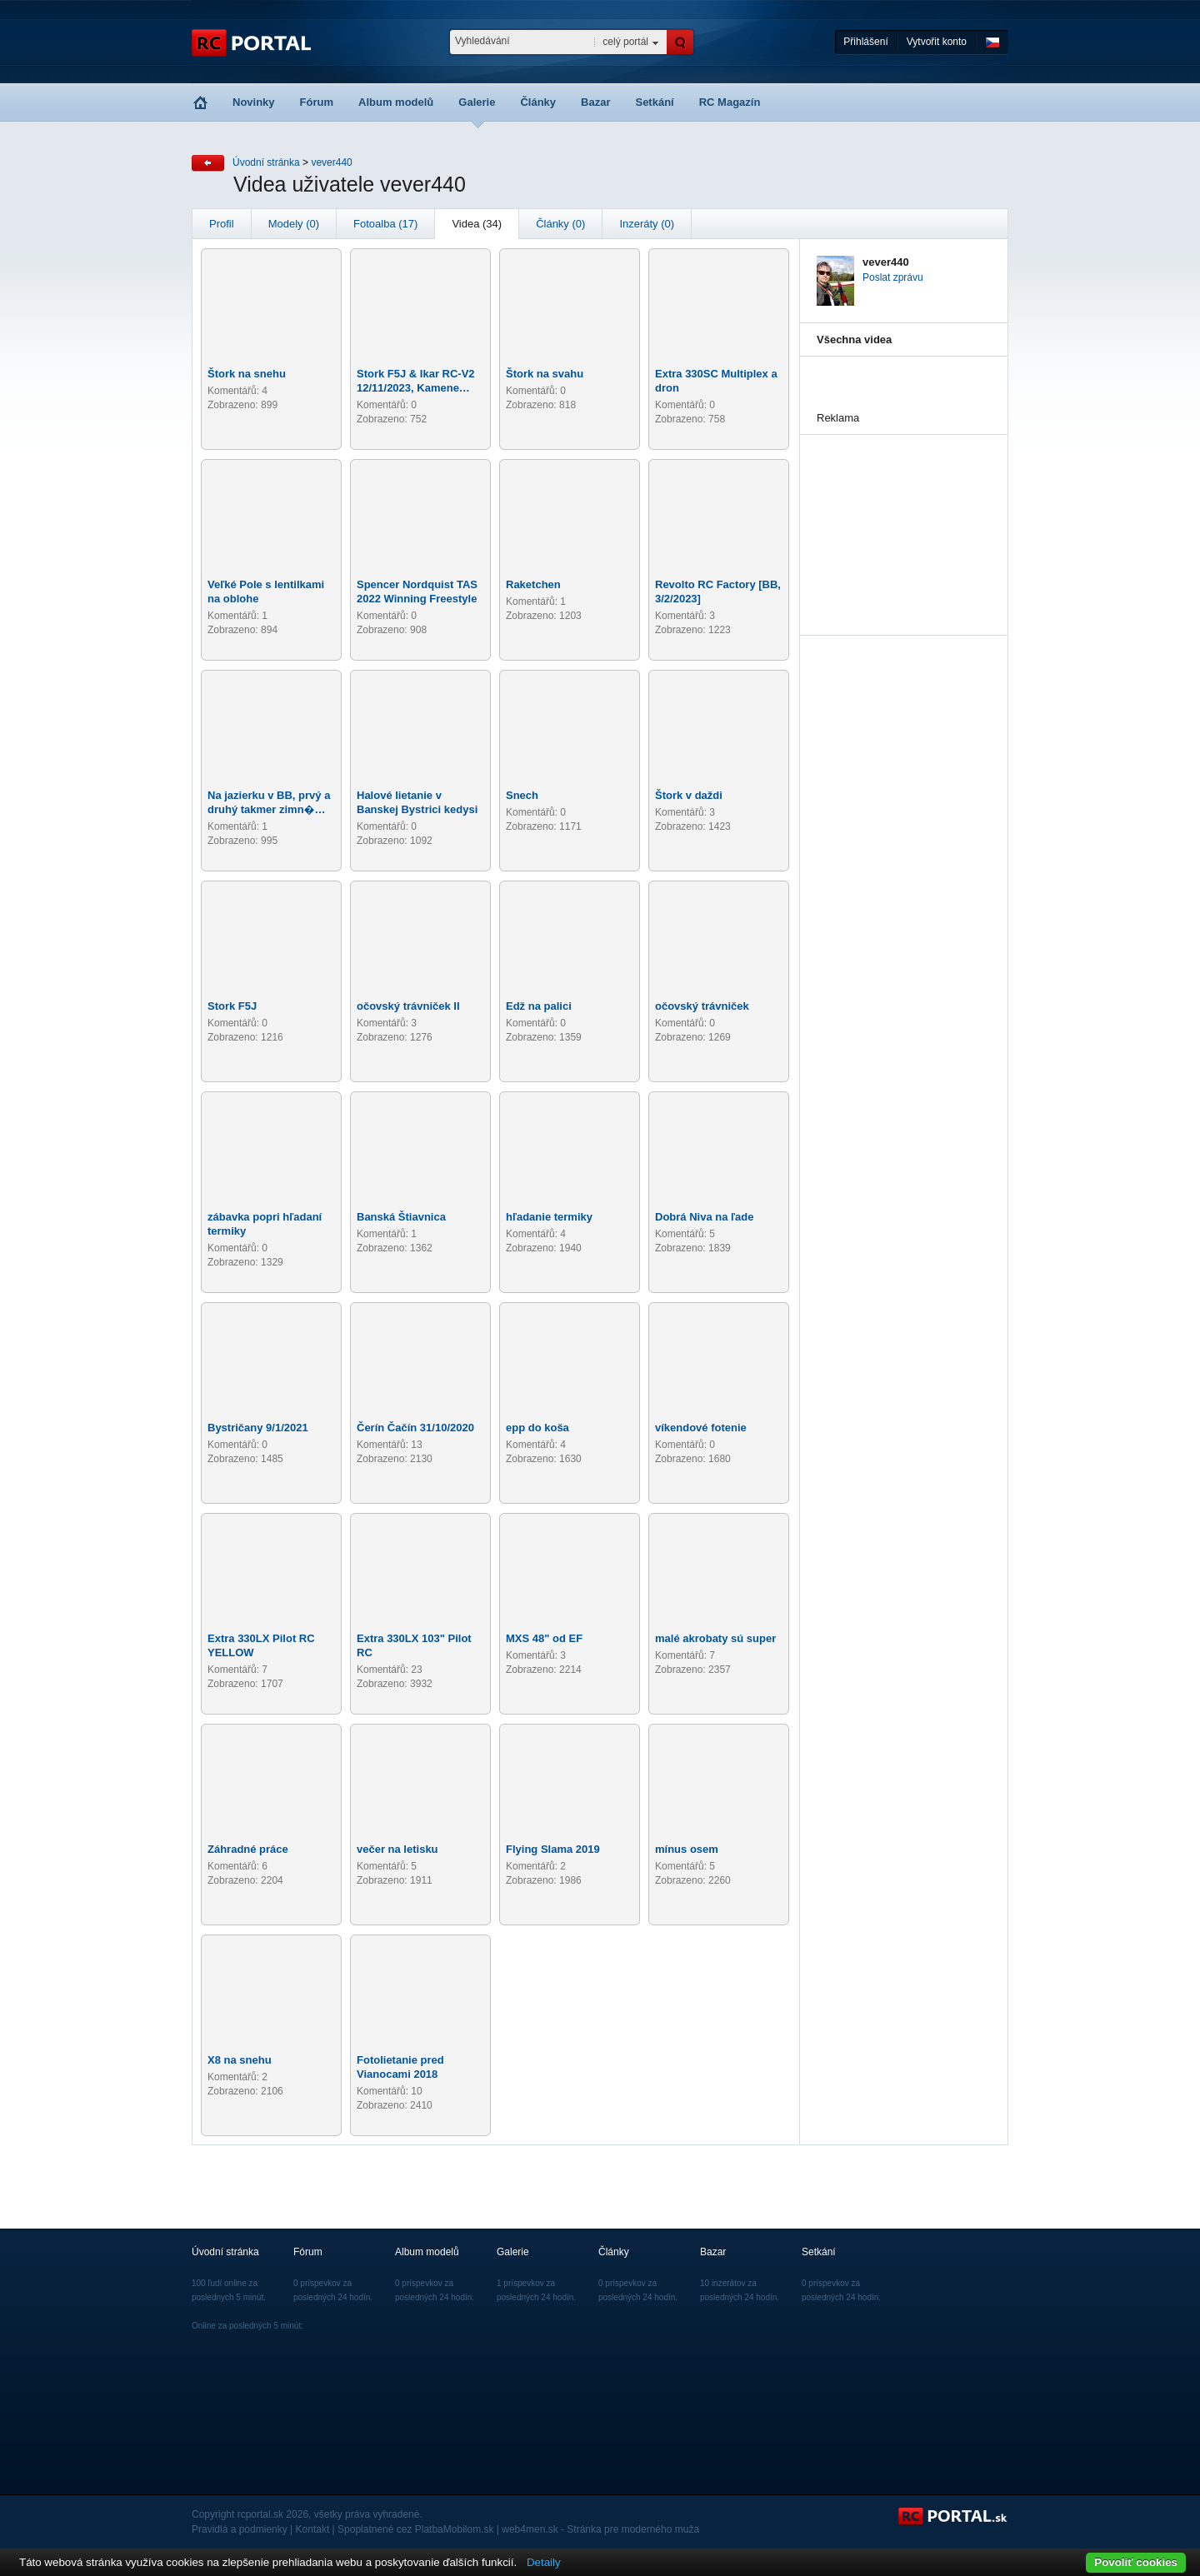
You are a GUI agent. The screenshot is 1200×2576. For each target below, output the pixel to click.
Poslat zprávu (892, 277)
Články (538, 102)
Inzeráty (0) (646, 223)
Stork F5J (232, 1006)
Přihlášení (865, 41)
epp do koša (537, 1427)
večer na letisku (397, 1849)
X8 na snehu (240, 2060)
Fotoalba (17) (385, 223)
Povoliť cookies (1136, 2562)
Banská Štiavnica (401, 1217)
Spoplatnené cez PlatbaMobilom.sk (415, 2529)
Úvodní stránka (266, 162)
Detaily (544, 2562)
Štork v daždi (688, 795)
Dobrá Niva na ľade (704, 1217)
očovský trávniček (702, 1006)
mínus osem (686, 1849)
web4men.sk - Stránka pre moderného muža (600, 2529)
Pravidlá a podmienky (240, 2529)
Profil (221, 223)
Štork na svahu (544, 373)
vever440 (331, 162)
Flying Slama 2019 (553, 1849)
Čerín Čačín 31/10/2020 (415, 1427)
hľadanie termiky (549, 1217)
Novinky (253, 102)
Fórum (316, 102)
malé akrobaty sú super (715, 1638)
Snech (522, 795)
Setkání (654, 102)
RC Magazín (730, 102)
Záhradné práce (248, 1849)
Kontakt (313, 2529)
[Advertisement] (900, 518)
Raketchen (533, 584)
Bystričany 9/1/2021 (258, 1427)
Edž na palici (539, 1006)
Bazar (595, 102)
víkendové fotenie (701, 1427)
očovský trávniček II (408, 1006)
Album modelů (395, 102)
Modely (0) (293, 223)
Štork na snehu (247, 373)
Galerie (476, 102)
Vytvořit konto (937, 41)
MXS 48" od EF (544, 1638)
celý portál (625, 41)
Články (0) (560, 223)
